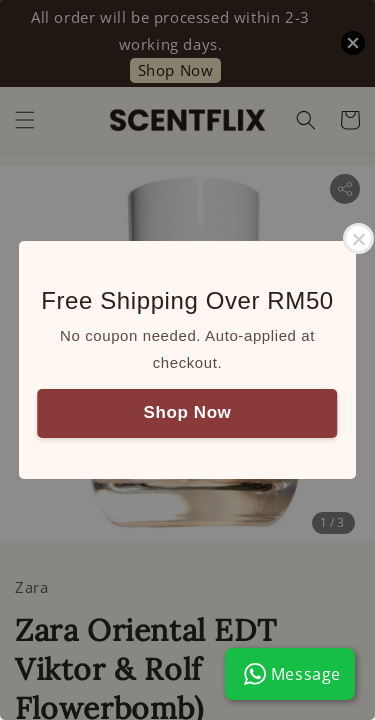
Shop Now (188, 412)
